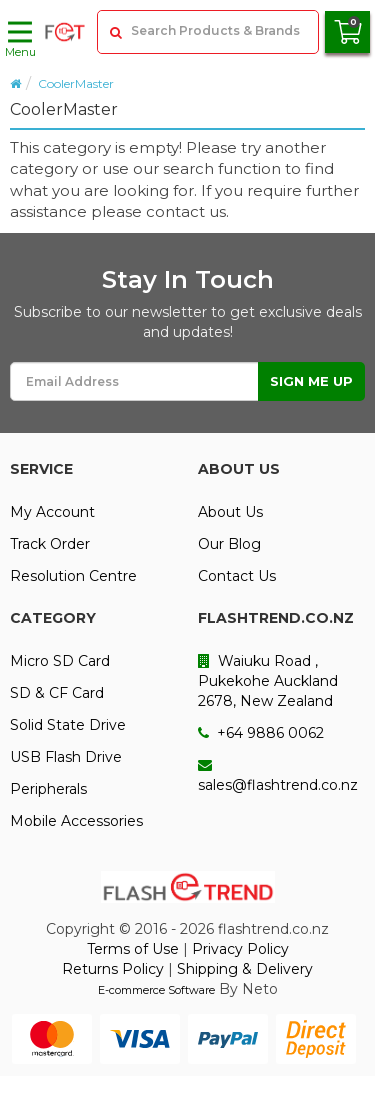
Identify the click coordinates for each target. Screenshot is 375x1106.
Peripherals (48, 789)
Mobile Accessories (76, 821)
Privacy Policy (240, 949)
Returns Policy (113, 969)
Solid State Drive (68, 725)
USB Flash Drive (66, 757)
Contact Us (237, 576)
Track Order (50, 544)
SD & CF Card (57, 693)
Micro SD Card (60, 661)
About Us (230, 512)
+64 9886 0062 (261, 733)
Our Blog (229, 544)
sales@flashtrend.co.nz (278, 776)
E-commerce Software (156, 990)
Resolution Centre (73, 576)
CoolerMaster (76, 83)
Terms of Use (133, 949)
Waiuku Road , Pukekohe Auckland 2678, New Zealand (268, 681)
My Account (52, 512)
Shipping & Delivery (245, 969)
